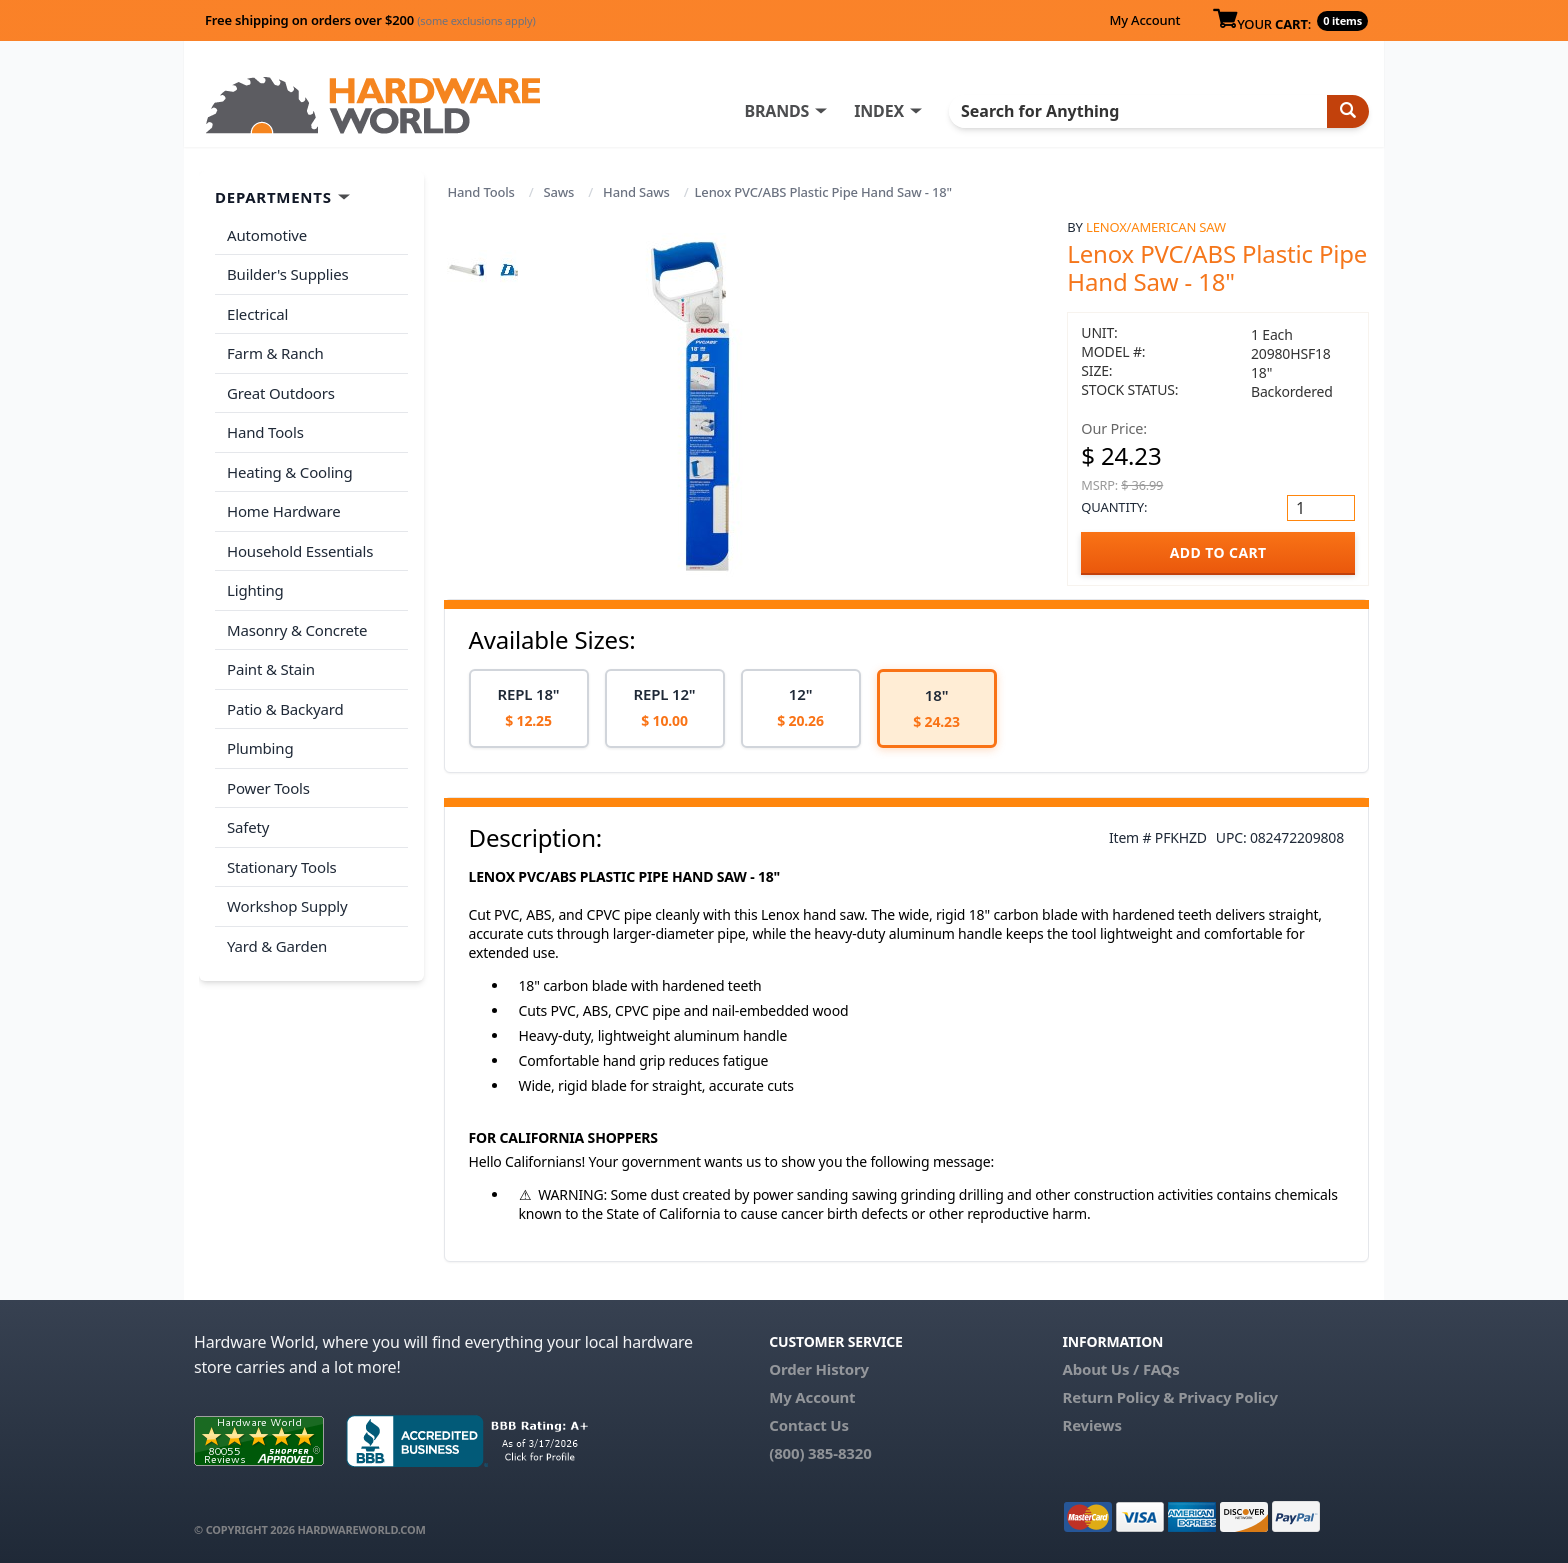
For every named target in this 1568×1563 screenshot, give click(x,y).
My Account (1144, 20)
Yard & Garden (277, 946)
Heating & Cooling (290, 472)
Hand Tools (481, 192)
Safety (248, 827)
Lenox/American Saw (1156, 227)
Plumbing (260, 748)
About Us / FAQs (1120, 1369)
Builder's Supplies (288, 274)
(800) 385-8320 (820, 1453)
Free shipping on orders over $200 (370, 20)
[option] (529, 708)
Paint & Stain (271, 669)
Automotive (267, 235)
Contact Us (809, 1425)
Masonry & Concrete (297, 630)
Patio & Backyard (285, 709)
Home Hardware (284, 511)
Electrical (257, 314)
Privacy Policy (1228, 1397)
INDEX (879, 111)
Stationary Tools (282, 867)
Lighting (255, 590)
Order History (819, 1369)
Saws (559, 192)
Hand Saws (636, 192)
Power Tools (268, 788)
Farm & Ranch (275, 353)
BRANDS (776, 111)
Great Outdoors (281, 393)
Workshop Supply (287, 906)
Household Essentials (300, 551)
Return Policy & (1118, 1397)
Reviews (1091, 1425)
